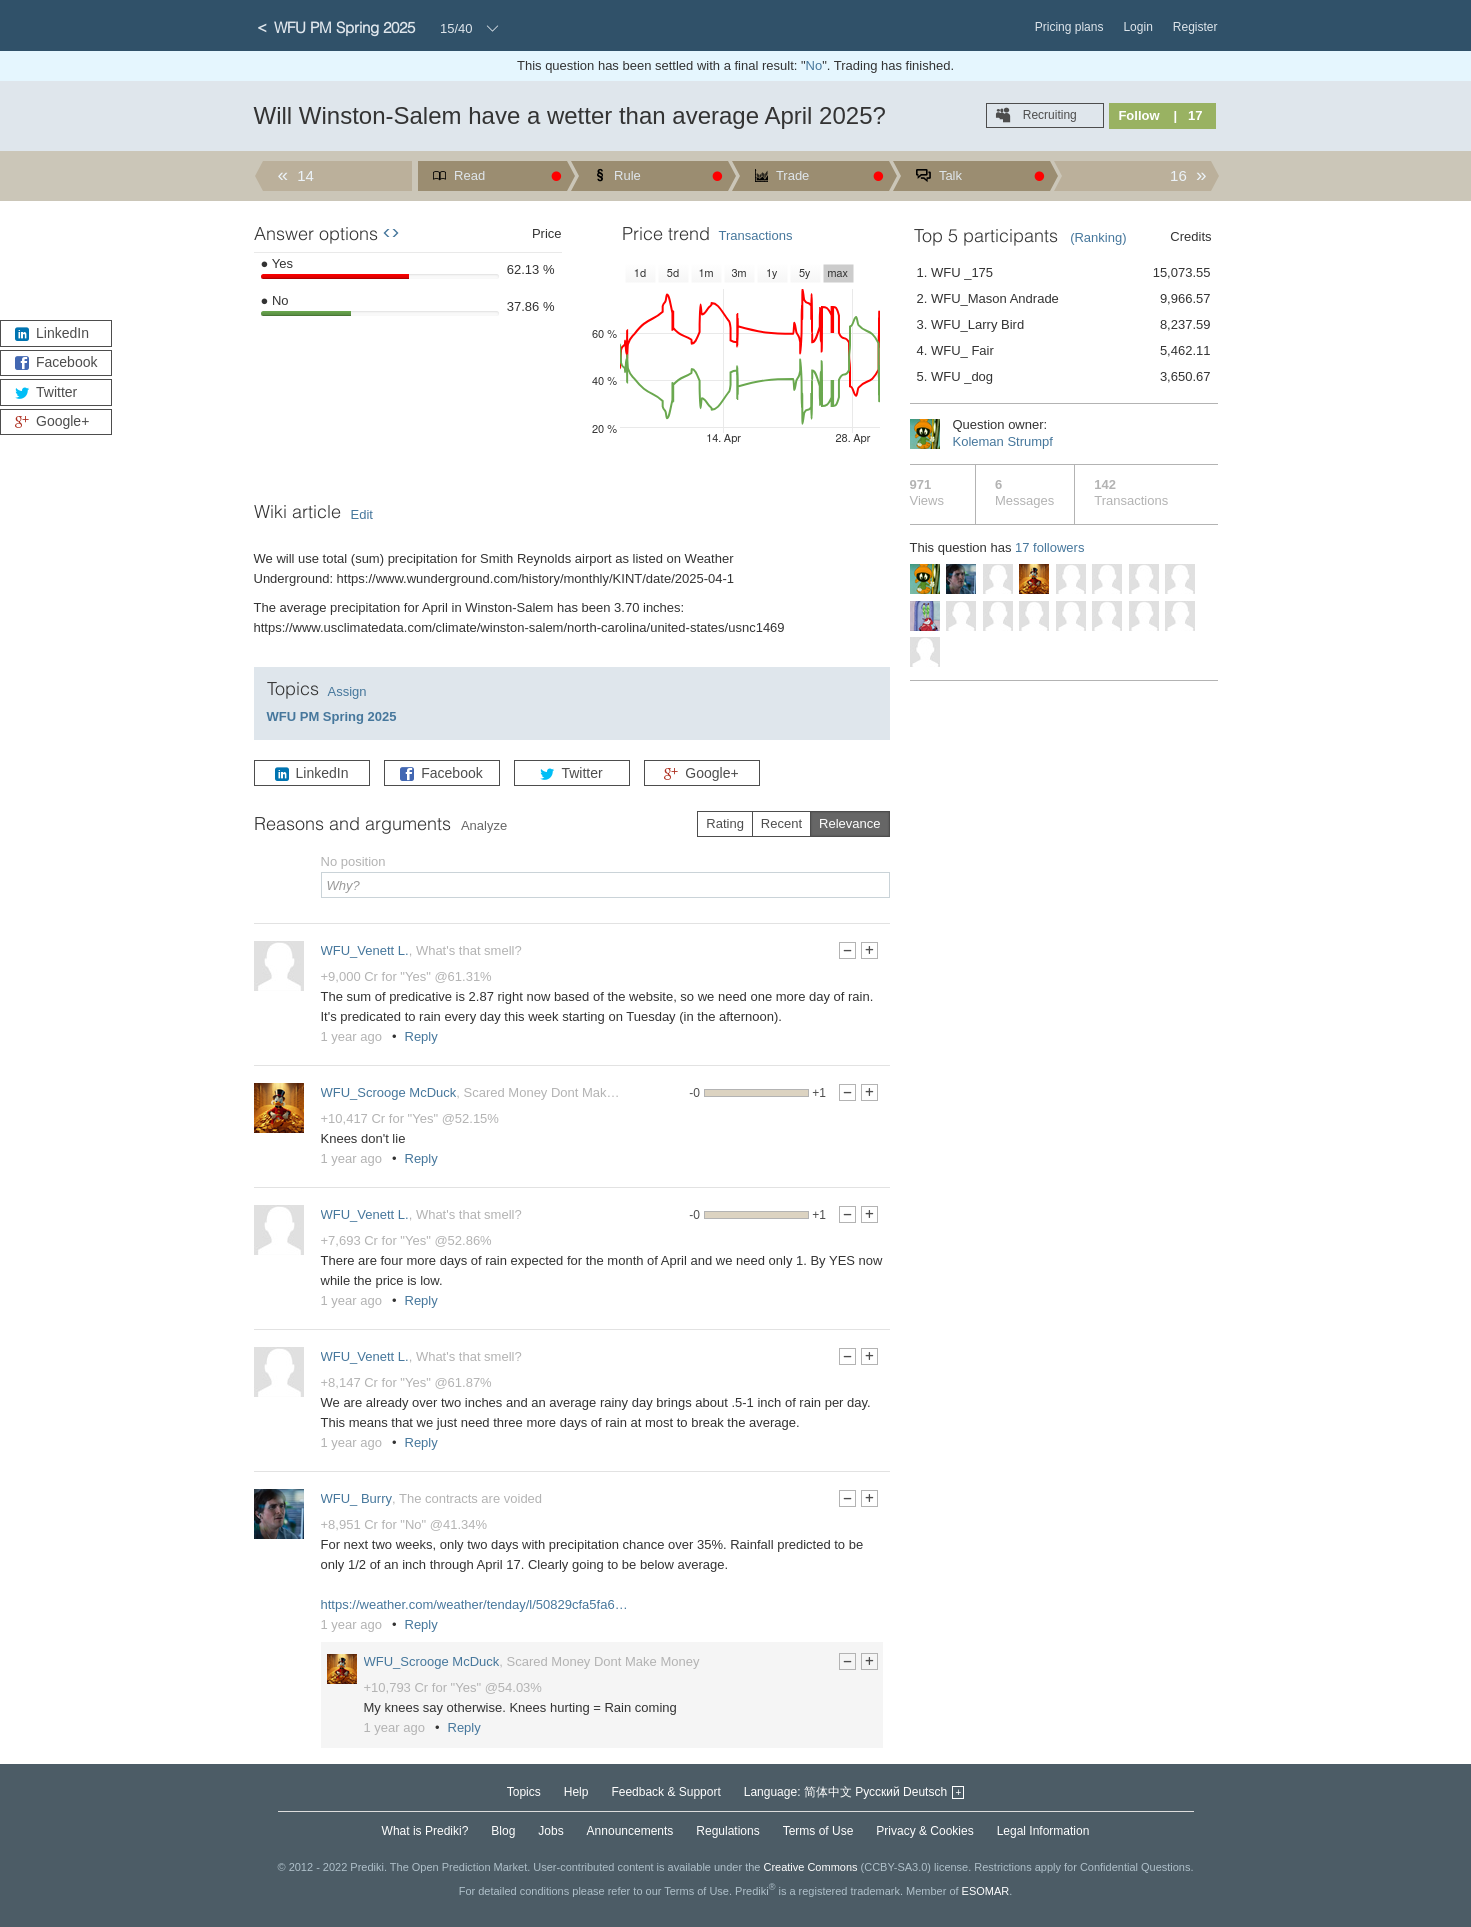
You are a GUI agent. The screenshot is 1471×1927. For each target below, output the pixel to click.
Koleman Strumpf (1003, 441)
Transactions (756, 235)
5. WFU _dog (1064, 377)
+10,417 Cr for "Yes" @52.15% (410, 1118)
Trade (791, 175)
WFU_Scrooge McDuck (389, 1092)
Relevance (849, 823)
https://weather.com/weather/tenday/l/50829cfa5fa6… (474, 1604)
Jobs (550, 1831)
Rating (725, 823)
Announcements (630, 1831)
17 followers (1049, 547)
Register (1195, 27)
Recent (781, 823)
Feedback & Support (665, 1792)
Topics (524, 1792)
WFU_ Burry (357, 1498)
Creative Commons (810, 1867)
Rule (626, 175)
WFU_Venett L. (365, 950)
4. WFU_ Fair (1064, 351)
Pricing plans (1069, 27)
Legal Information (1043, 1831)
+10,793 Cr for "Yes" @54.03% (453, 1687)
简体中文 (828, 1792)
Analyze (484, 825)
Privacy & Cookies (924, 1831)
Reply (421, 1036)
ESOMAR (986, 1890)
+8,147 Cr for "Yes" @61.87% (406, 1382)
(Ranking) (1098, 237)
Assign (347, 691)
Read (468, 175)
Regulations (727, 1831)
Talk (949, 175)
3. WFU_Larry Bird (1064, 325)
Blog (503, 1831)
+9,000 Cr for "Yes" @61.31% (406, 976)
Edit (362, 514)
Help (576, 1792)
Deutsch (925, 1792)
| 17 (1188, 115)
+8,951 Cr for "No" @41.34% (404, 1524)
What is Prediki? (425, 1831)
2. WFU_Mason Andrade (1064, 299)
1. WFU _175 (1064, 273)
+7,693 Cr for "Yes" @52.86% (406, 1240)
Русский (877, 1792)
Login (1137, 27)
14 (303, 175)
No (814, 65)
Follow (1138, 115)
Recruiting (1047, 115)
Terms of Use (818, 1831)
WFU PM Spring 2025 (332, 716)
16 (1180, 175)
